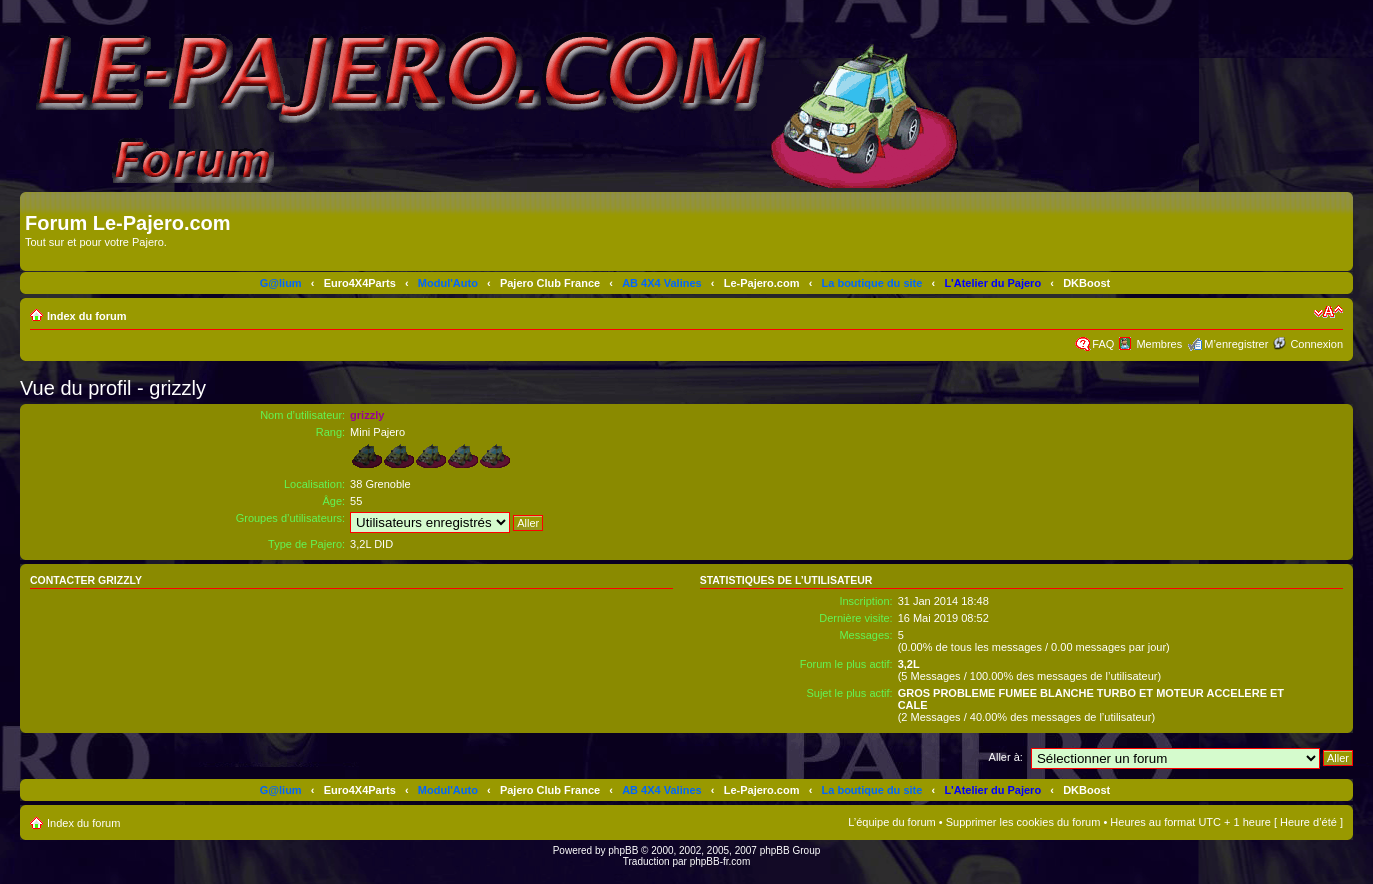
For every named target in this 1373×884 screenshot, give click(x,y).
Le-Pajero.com (762, 283)
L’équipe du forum (891, 822)
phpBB (623, 850)
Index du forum (86, 316)
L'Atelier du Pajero (992, 283)
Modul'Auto (448, 283)
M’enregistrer (1236, 344)
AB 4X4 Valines (662, 283)
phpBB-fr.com (720, 861)
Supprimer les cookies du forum (1023, 822)
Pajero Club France (550, 283)
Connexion (1316, 344)
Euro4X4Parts (360, 283)
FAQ (1103, 344)
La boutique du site (872, 283)
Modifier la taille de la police (1328, 312)
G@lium (281, 283)
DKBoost (1086, 283)
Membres (1159, 344)
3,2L (909, 664)
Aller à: (1006, 757)
